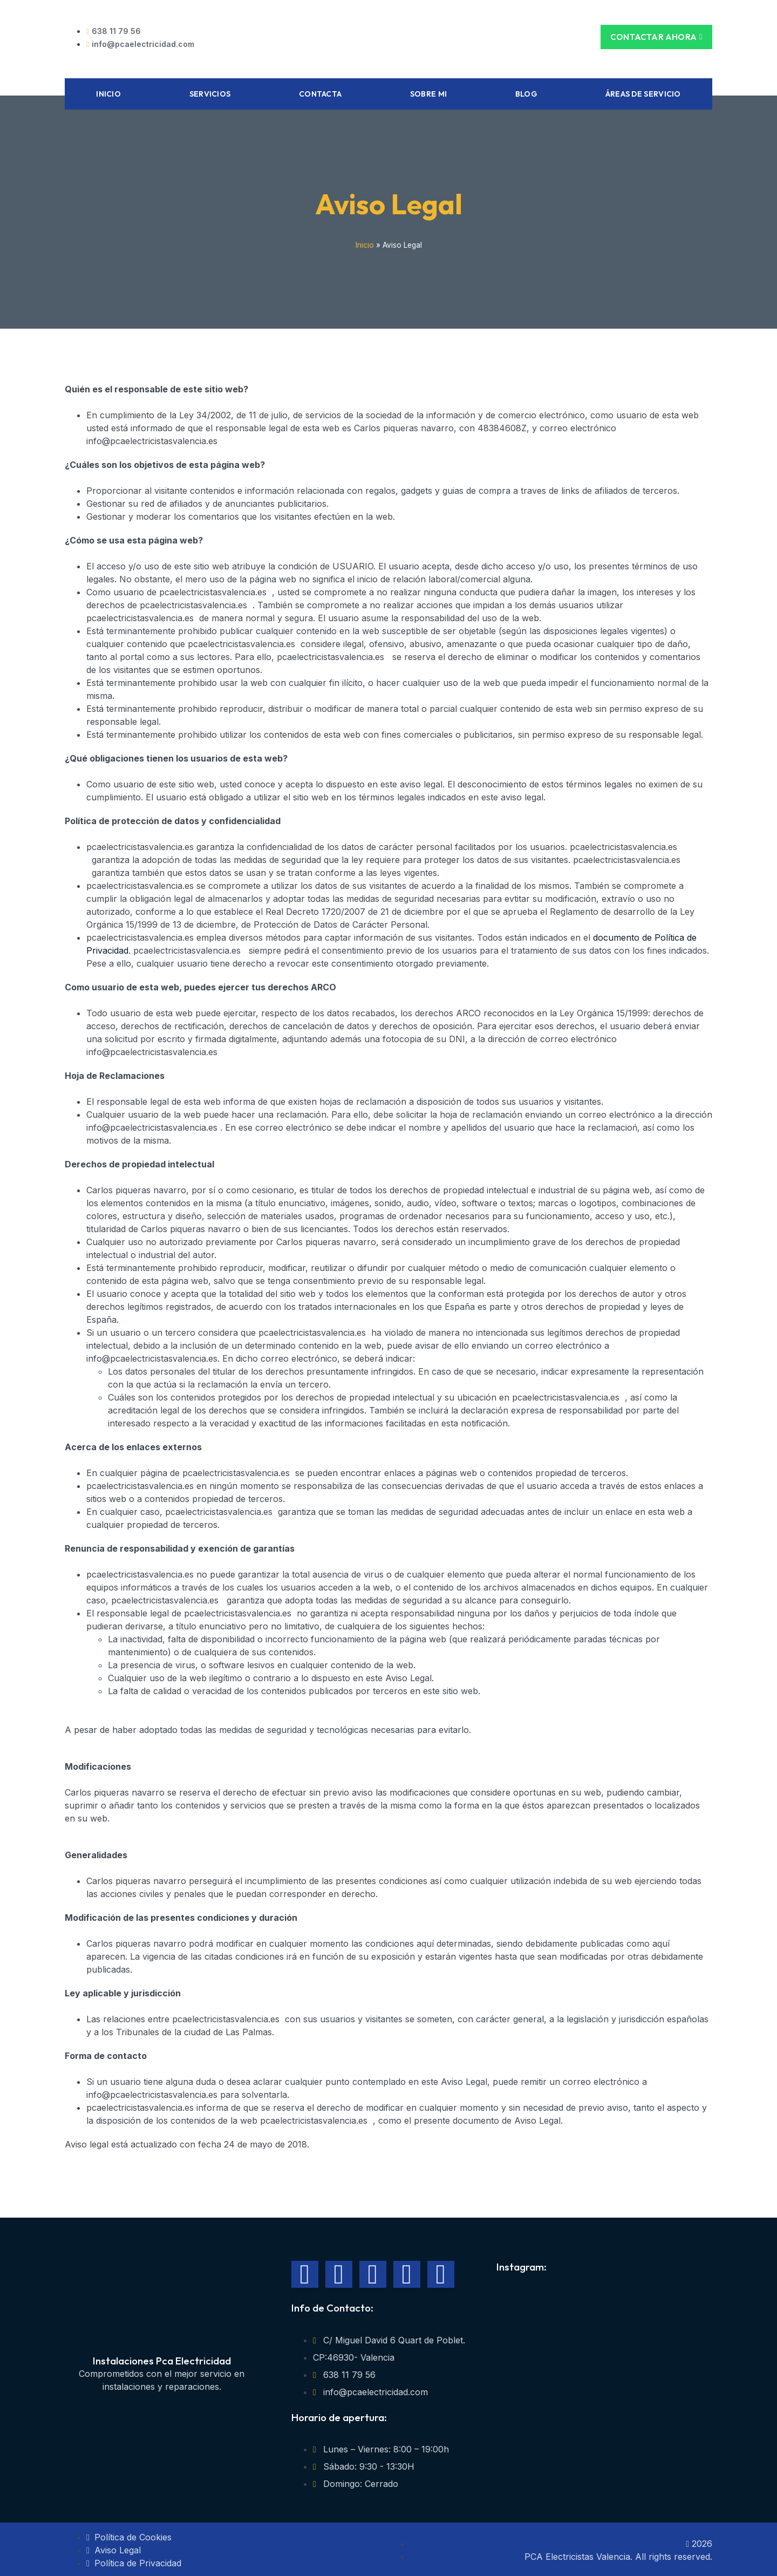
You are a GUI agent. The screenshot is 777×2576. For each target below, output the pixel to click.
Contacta (320, 92)
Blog (526, 92)
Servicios (210, 92)
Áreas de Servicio (643, 92)
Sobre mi (428, 92)
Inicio (108, 92)
